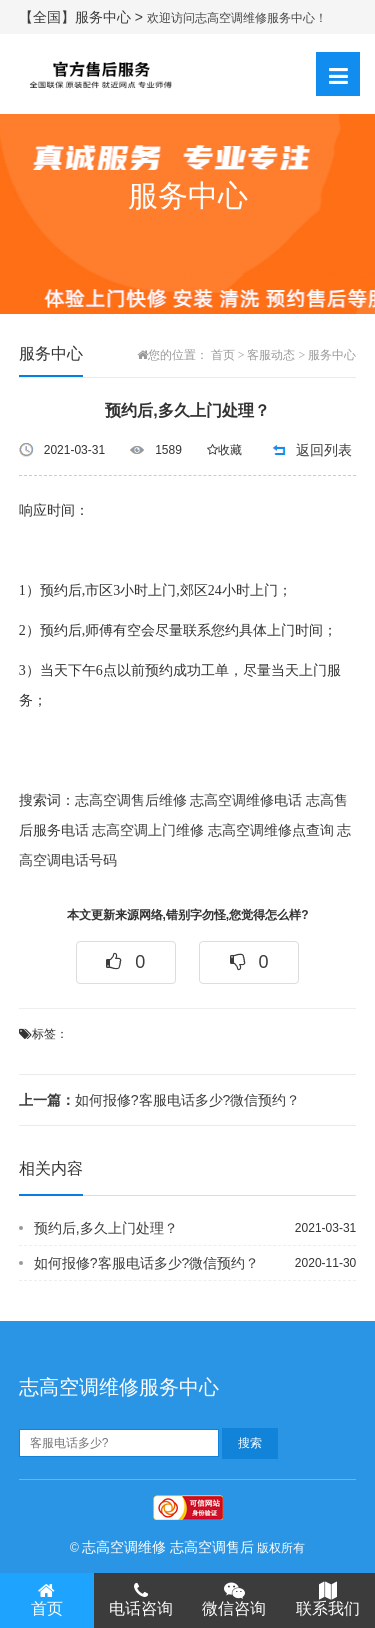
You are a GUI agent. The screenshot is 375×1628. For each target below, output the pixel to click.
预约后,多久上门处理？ (106, 1228)
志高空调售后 (212, 1547)
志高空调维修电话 (246, 800)
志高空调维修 (124, 1547)
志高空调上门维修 (148, 830)
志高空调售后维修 (131, 800)
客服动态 (271, 355)
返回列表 (324, 450)
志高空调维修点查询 (271, 830)
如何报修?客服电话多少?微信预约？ (160, 1100)
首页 (223, 355)
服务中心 (332, 355)
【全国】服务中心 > (83, 17)
